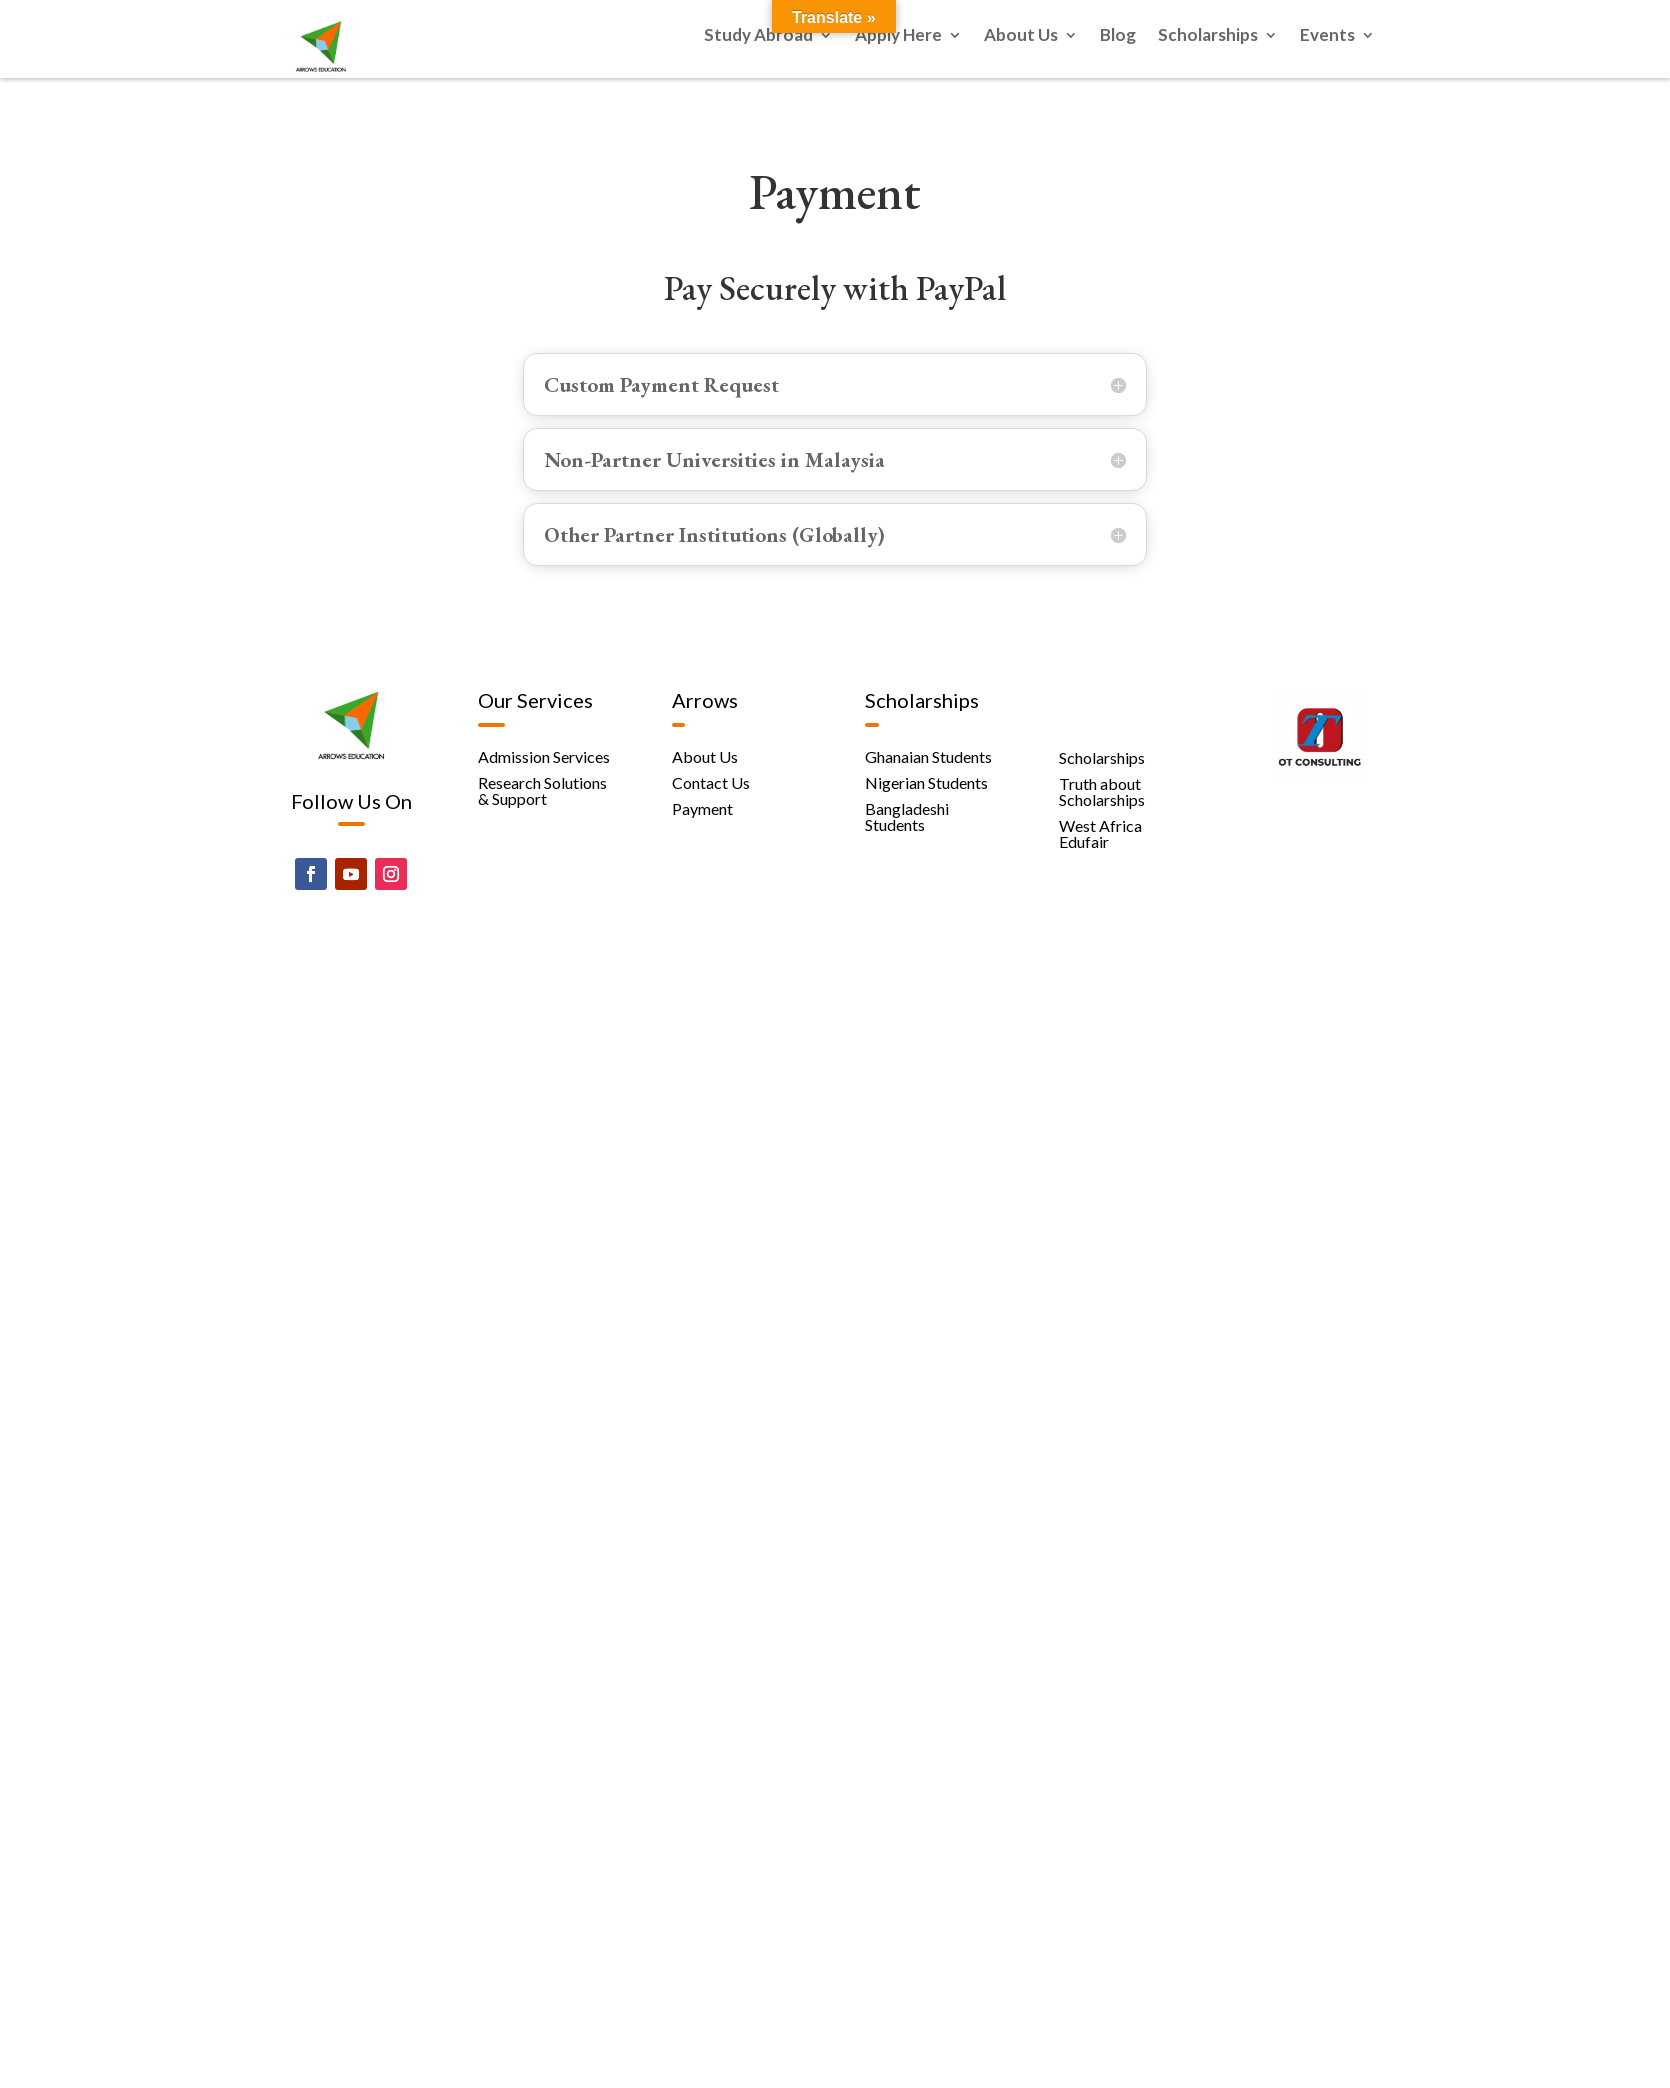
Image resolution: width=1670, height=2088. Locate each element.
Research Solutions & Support (542, 790)
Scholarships (1208, 36)
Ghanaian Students (928, 756)
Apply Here (898, 36)
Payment (702, 808)
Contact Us (711, 782)
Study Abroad (758, 36)
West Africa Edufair (1100, 833)
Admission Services (544, 756)
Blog (1118, 36)
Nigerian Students (926, 782)
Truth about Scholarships (1102, 791)
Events (1327, 36)
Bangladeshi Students (907, 816)
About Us (1021, 36)
